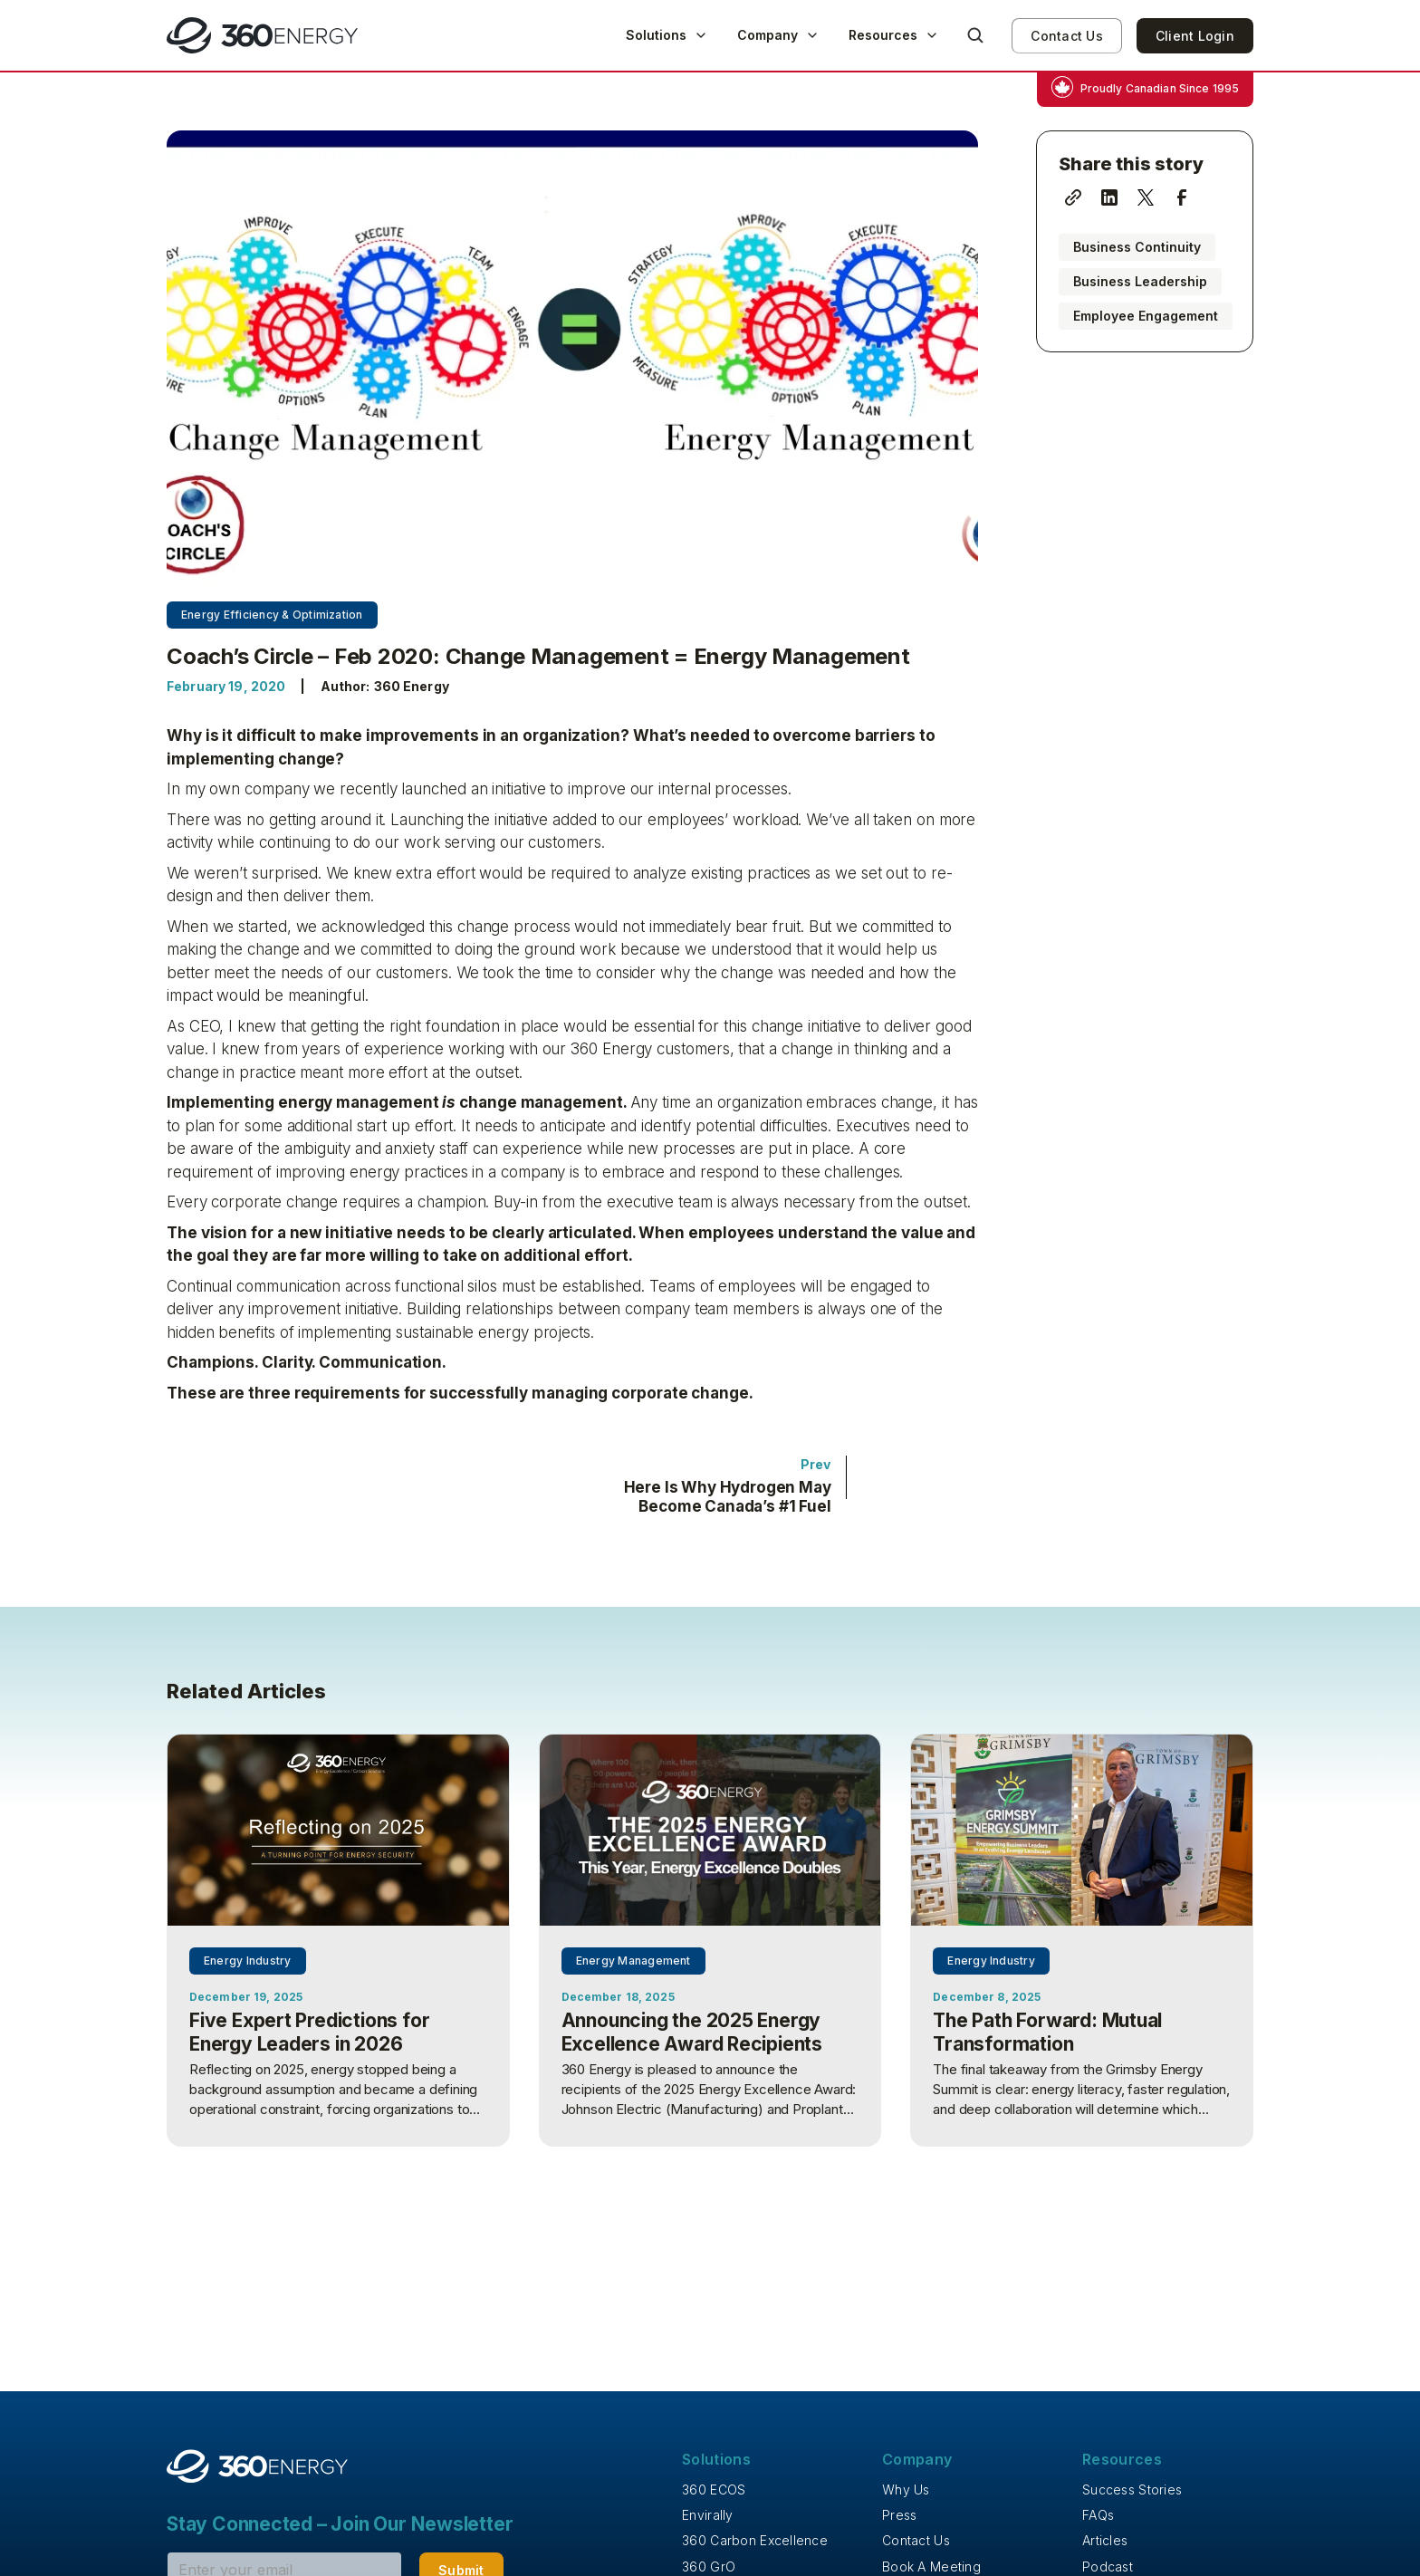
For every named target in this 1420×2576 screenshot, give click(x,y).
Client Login (1195, 35)
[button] (667, 35)
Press (899, 2515)
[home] (262, 35)
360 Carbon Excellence (755, 2540)
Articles (1104, 2540)
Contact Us (1067, 35)
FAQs (1098, 2515)
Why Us (906, 2489)
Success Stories (1132, 2489)
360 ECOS (713, 2489)
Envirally (708, 2515)
